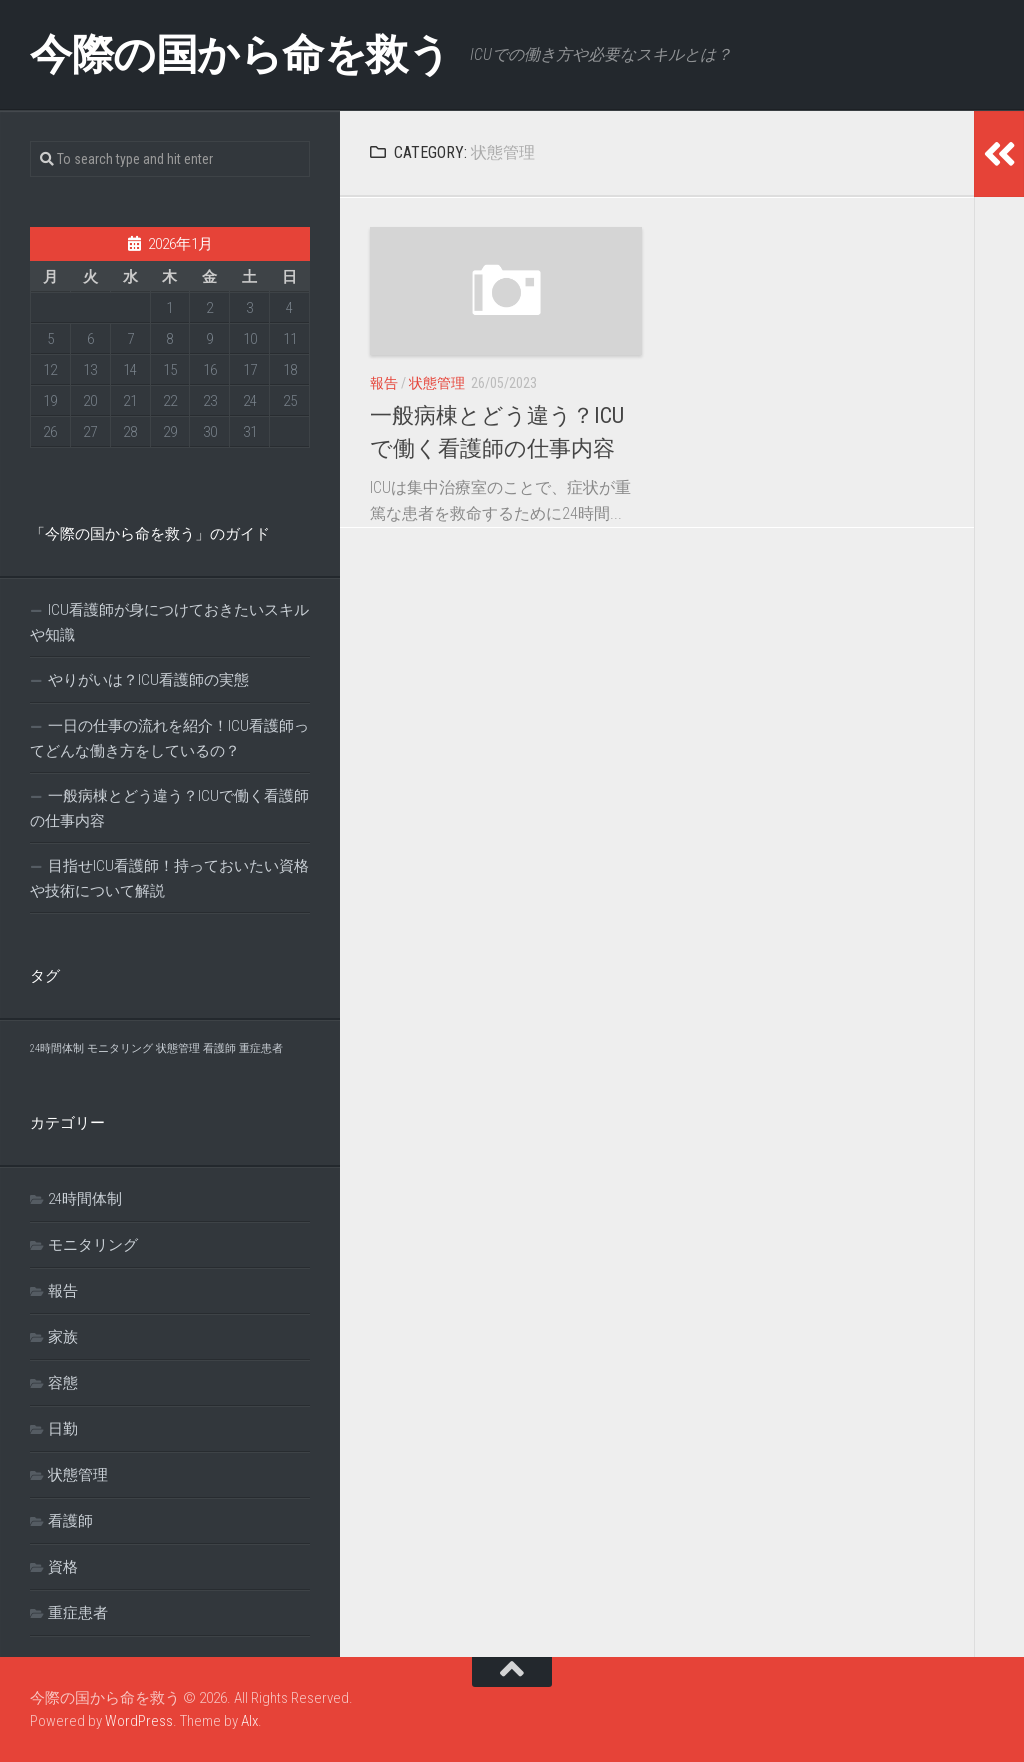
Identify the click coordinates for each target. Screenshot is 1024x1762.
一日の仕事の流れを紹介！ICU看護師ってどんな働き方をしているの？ (169, 738)
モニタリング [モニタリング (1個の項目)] (120, 1048)
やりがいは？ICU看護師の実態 (148, 680)
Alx (249, 1721)
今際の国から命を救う (240, 54)
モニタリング (93, 1245)
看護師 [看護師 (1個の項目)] (219, 1048)
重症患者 (78, 1613)
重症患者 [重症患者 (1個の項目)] (261, 1048)
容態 (63, 1383)
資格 (63, 1567)
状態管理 (437, 383)
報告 (384, 383)
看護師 (70, 1521)
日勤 (63, 1429)
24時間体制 (85, 1199)
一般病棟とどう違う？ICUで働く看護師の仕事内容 (169, 808)
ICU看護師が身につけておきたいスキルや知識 (169, 622)
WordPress (139, 1721)
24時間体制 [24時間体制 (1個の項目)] (57, 1048)
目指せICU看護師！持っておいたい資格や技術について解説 (169, 878)
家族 (63, 1337)
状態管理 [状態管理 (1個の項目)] (178, 1048)
